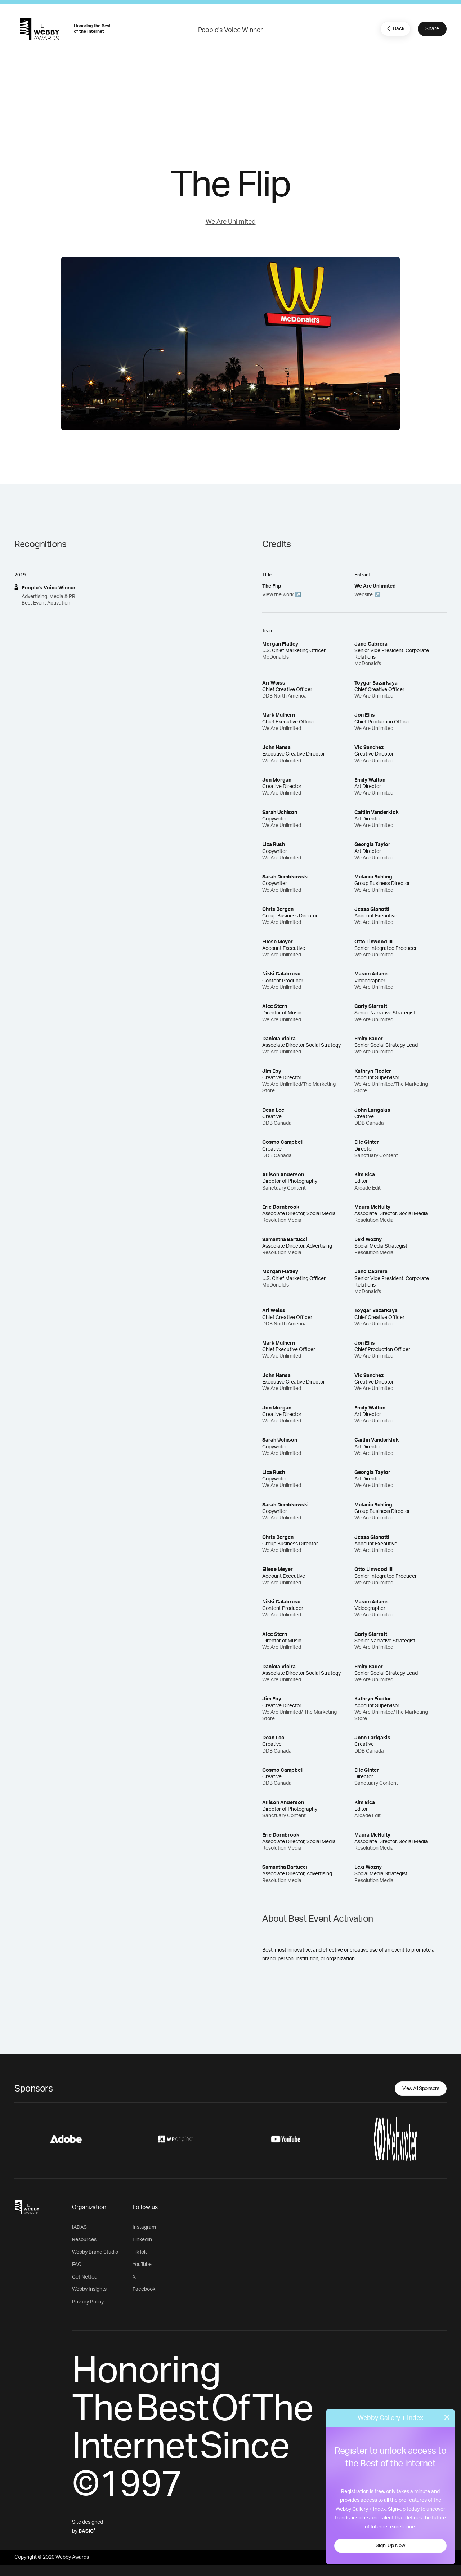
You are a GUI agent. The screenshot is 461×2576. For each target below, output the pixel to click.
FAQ (77, 2264)
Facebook (144, 2289)
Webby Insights (89, 2289)
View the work (278, 594)
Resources (84, 2239)
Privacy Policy (88, 2302)
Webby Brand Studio (95, 2252)
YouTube (142, 2264)
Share (432, 28)
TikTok (140, 2252)
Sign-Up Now (390, 2545)
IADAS (79, 2227)
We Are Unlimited (231, 222)
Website (363, 594)
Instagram (144, 2227)
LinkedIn (142, 2239)
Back (394, 28)
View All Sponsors (420, 2088)
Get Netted (84, 2277)
